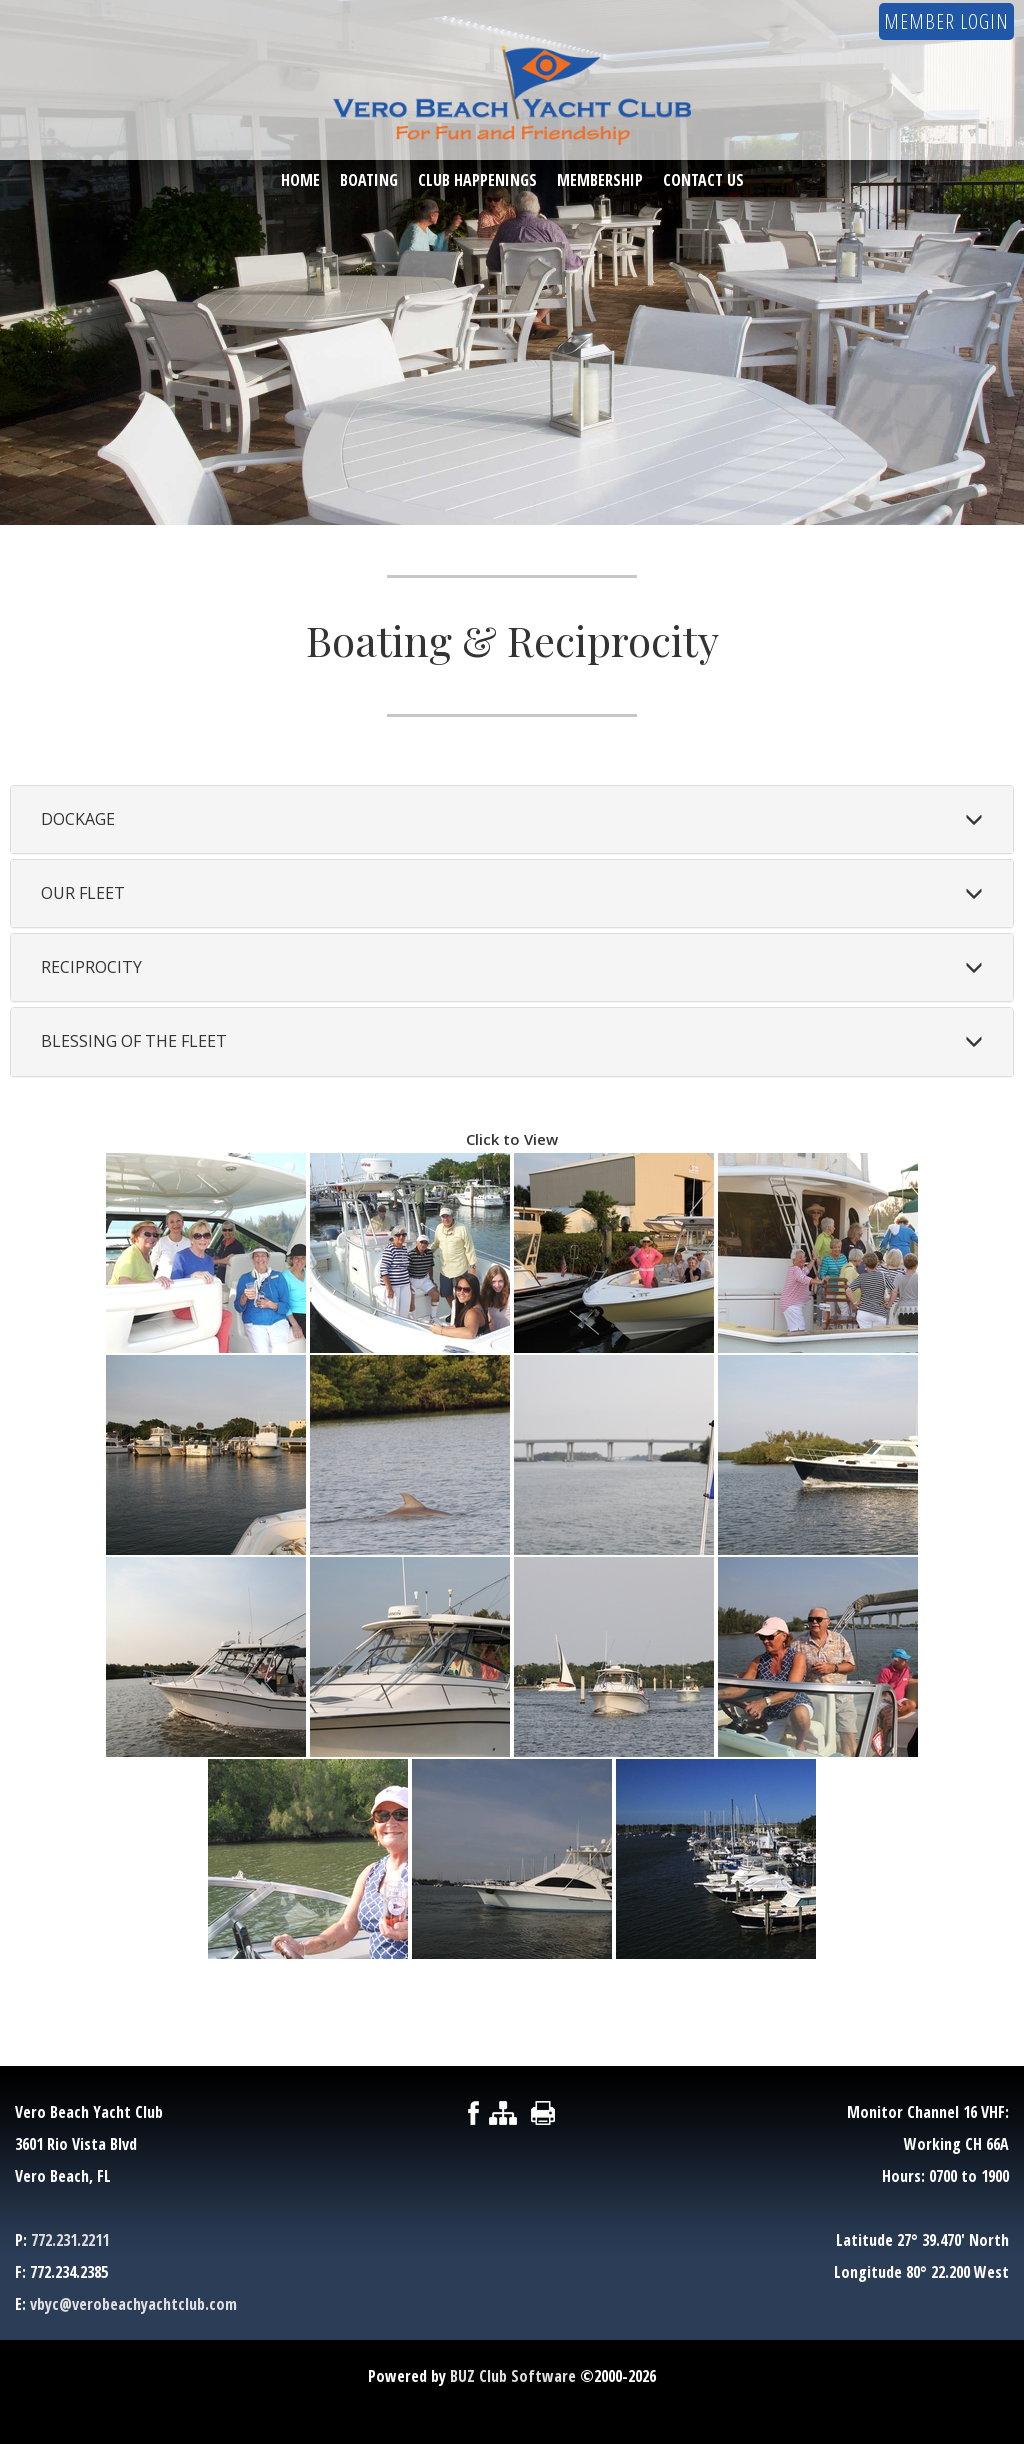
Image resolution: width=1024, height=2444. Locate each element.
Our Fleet (83, 893)
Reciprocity (91, 967)
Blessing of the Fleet (134, 1041)
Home (300, 180)
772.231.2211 (70, 2240)
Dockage (78, 819)
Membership (600, 180)
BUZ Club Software (513, 2376)
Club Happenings (477, 180)
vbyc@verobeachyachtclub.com (133, 2304)
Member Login (946, 21)
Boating (369, 180)
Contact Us (703, 180)
